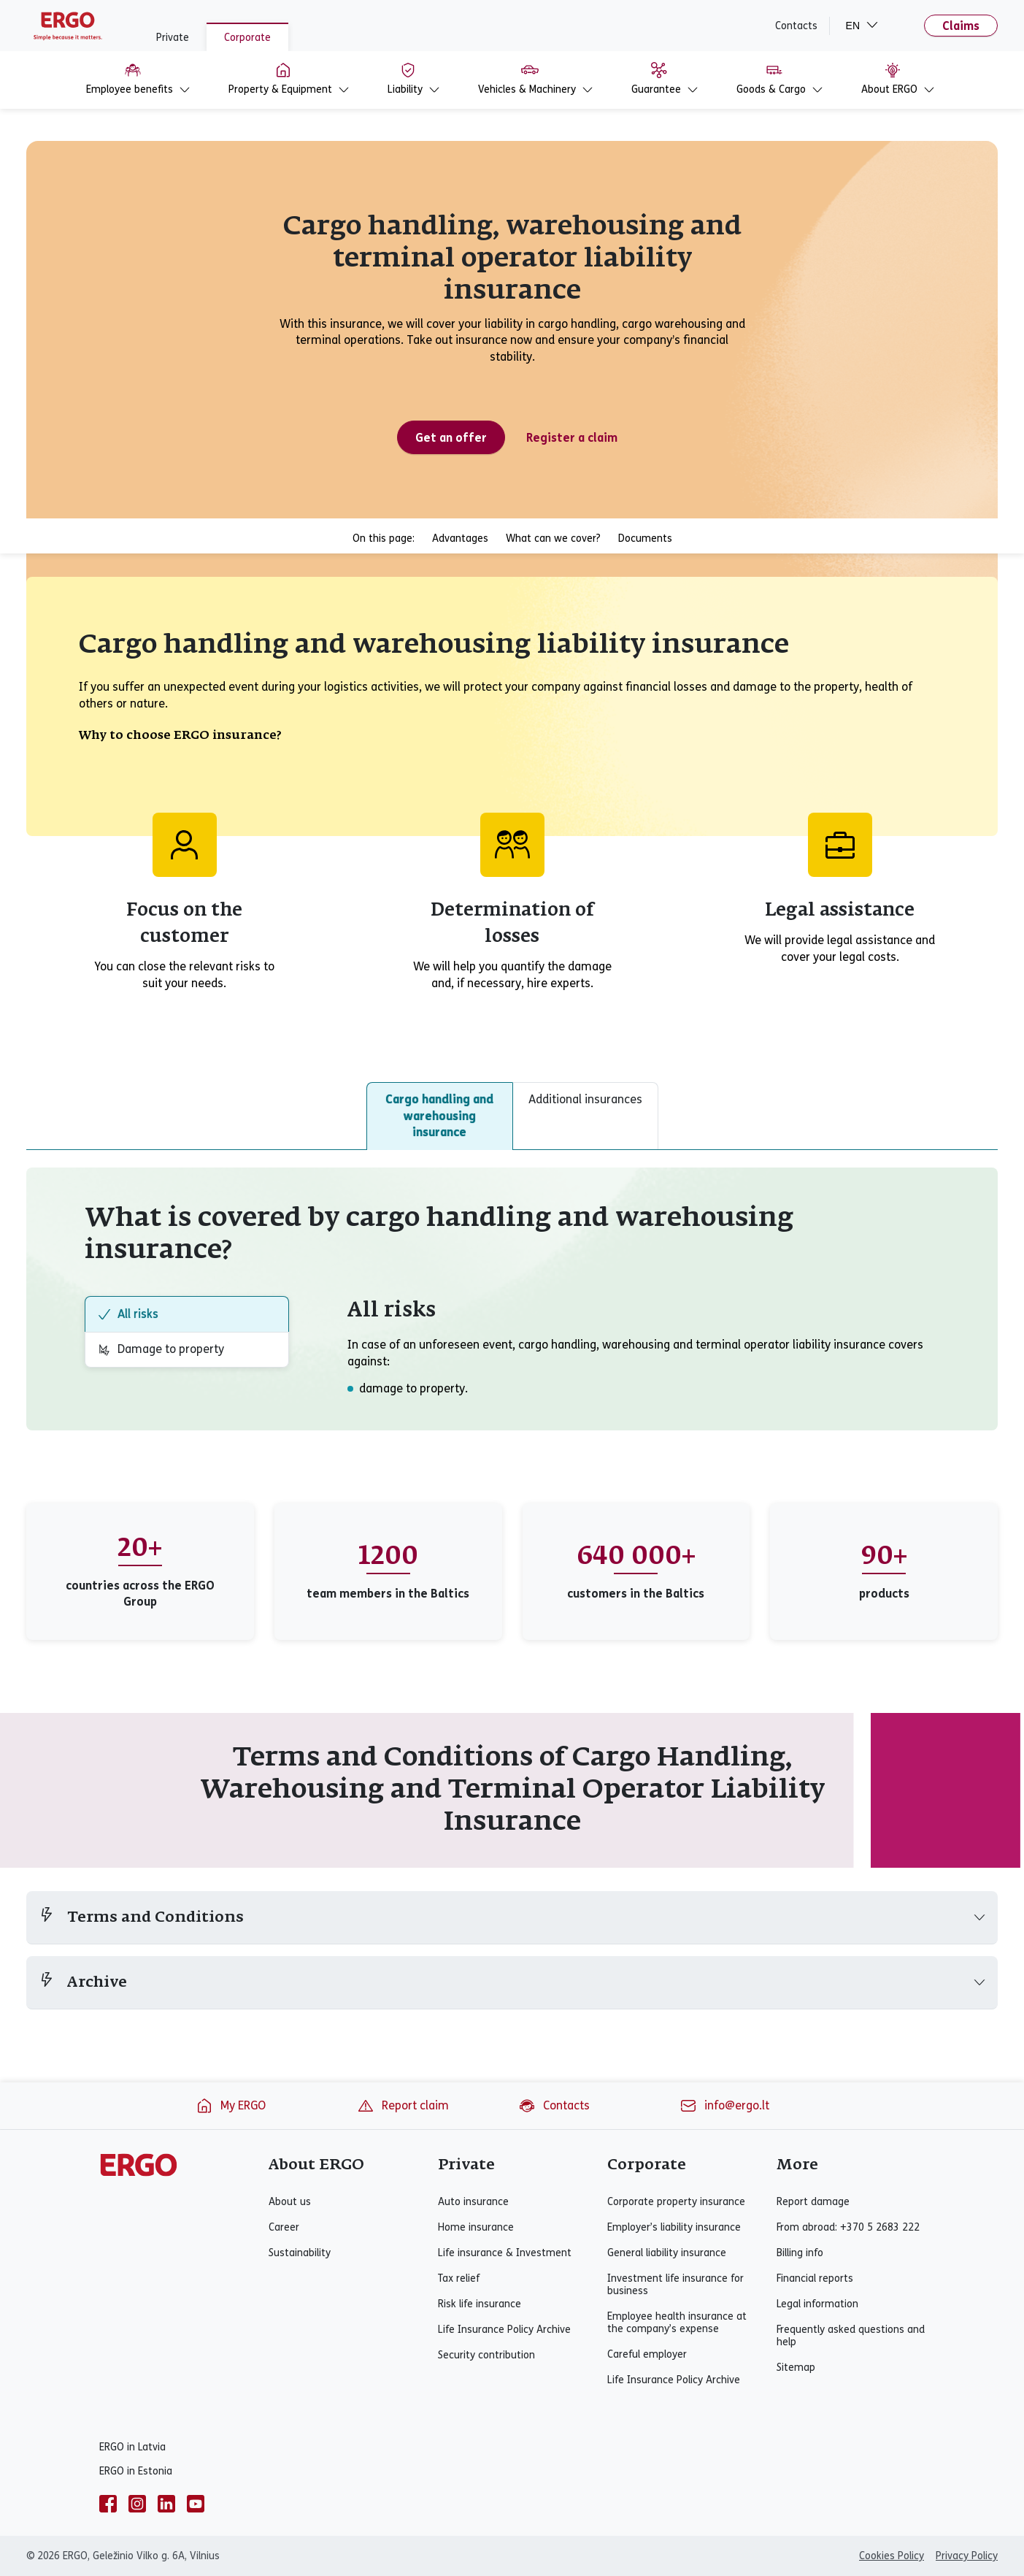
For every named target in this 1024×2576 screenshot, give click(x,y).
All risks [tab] (127, 1314)
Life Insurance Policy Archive (504, 2329)
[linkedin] (166, 2503)
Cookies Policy (891, 2556)
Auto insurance (473, 2202)
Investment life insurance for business (675, 2284)
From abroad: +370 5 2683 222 (848, 2227)
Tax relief (459, 2278)
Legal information (817, 2304)
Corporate (247, 37)
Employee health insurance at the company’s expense (677, 2322)
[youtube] (195, 2503)
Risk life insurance (479, 2304)
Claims (960, 26)
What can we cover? (553, 538)
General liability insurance (666, 2253)
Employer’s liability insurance (674, 2227)
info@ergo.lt (724, 2106)
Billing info (800, 2253)
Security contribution (486, 2355)
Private (172, 37)
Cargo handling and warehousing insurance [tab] (439, 1115)
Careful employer (647, 2354)
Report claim (403, 2106)
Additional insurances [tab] (585, 1099)
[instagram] (137, 2503)
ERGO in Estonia (135, 2471)
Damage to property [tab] (160, 1349)
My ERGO (231, 2106)
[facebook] (108, 2503)
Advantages (460, 538)
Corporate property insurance (676, 2202)
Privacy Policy (967, 2556)
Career (284, 2227)
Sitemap (796, 2367)
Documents (645, 538)
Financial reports (815, 2278)
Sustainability (300, 2253)
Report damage (813, 2202)
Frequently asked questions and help (851, 2335)
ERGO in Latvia (132, 2447)
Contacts (796, 26)
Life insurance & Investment (504, 2253)
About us (290, 2202)
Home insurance (476, 2227)
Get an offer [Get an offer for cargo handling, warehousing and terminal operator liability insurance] (451, 438)
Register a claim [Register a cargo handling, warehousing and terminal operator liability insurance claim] (571, 438)
